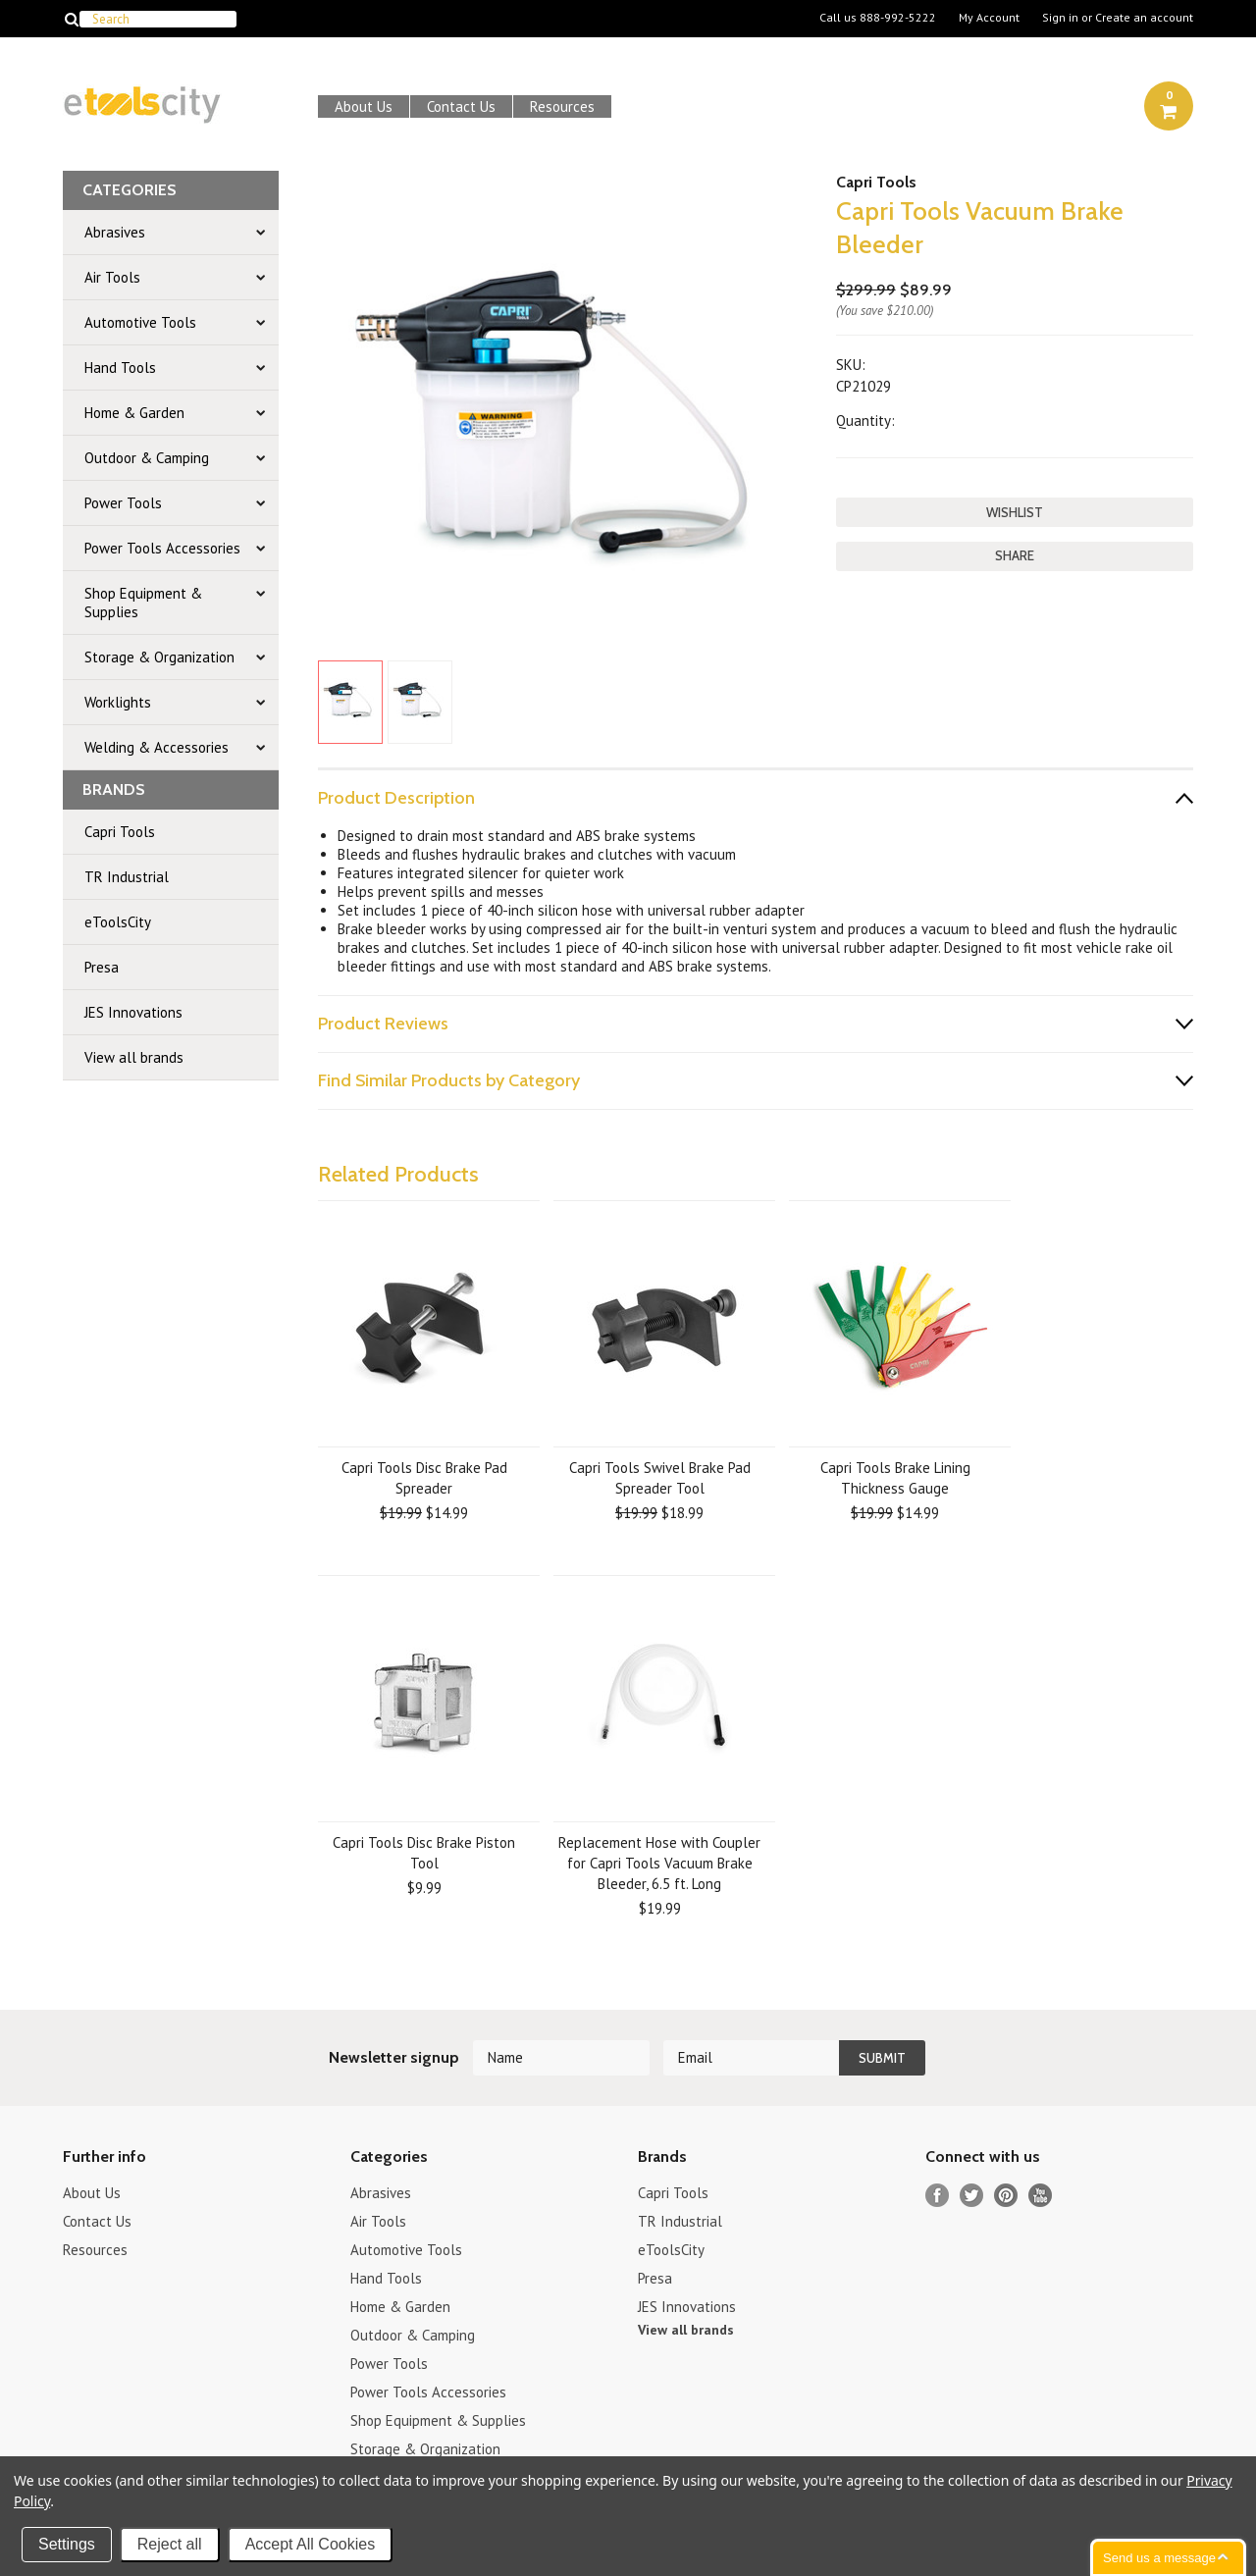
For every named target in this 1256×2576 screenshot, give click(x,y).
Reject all (169, 2544)
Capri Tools (119, 831)
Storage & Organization (159, 657)
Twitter (972, 2195)
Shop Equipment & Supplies (143, 602)
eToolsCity (117, 922)
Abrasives (114, 232)
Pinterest (1006, 2195)
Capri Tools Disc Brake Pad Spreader (424, 1478)
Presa (101, 967)
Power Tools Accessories (162, 548)
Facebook (937, 2195)
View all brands (133, 1057)
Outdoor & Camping (146, 457)
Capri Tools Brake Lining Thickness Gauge (895, 1478)
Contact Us (461, 106)
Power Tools (123, 503)
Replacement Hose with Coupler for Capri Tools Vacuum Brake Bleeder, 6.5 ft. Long (659, 1863)
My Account (989, 18)
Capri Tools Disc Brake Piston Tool (424, 1852)
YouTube (1040, 2195)
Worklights (117, 702)
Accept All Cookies (310, 2544)
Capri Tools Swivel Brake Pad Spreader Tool (660, 1478)
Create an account (1144, 18)
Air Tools (112, 277)
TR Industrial (126, 876)
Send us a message (1159, 2557)
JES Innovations (133, 1012)
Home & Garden (134, 412)
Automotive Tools (140, 322)
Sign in (1060, 18)
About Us (363, 106)
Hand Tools (120, 367)
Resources (562, 106)
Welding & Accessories (156, 747)
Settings (66, 2544)
